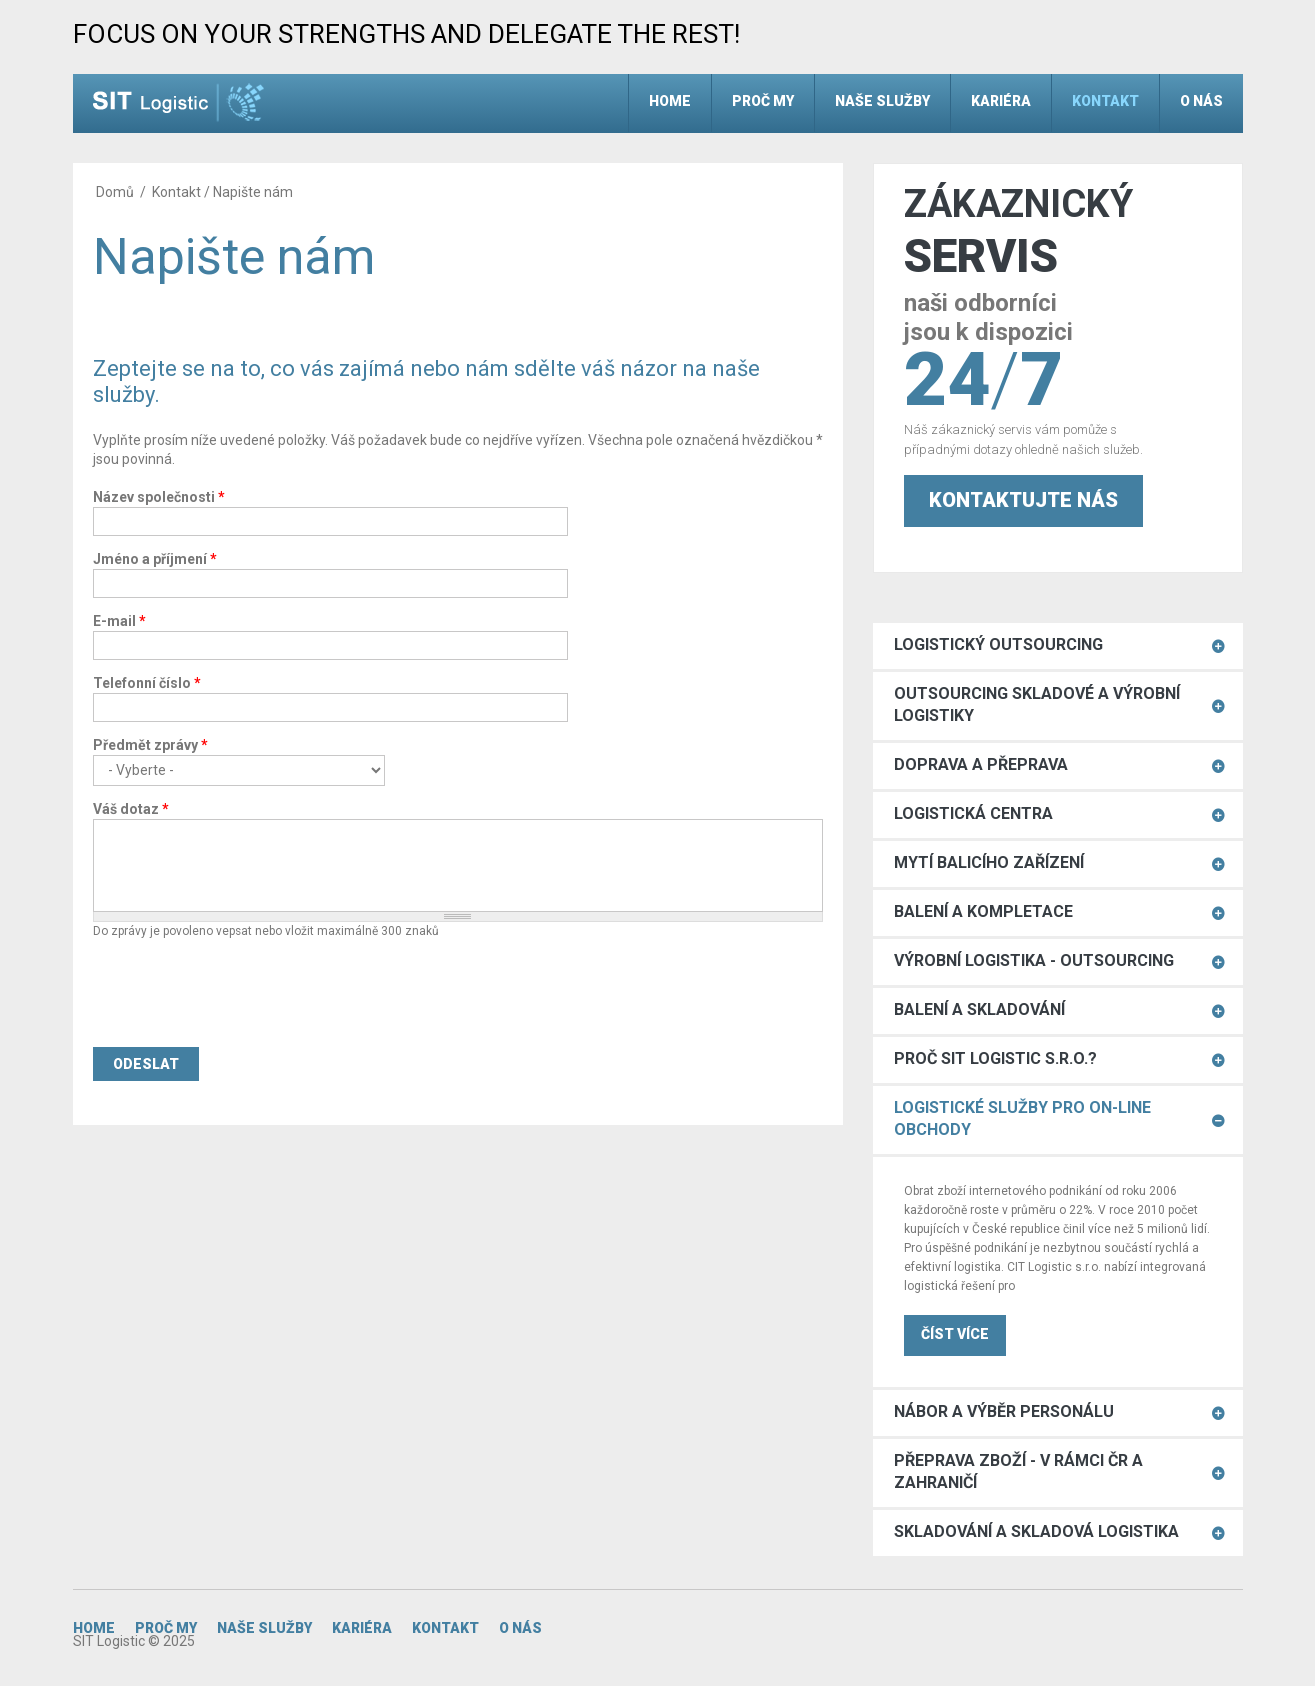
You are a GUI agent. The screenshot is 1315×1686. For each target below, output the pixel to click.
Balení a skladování (979, 1009)
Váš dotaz (131, 809)
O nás (1201, 101)
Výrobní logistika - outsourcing (1034, 960)
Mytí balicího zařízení (989, 862)
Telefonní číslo (147, 683)
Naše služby (882, 101)
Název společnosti (159, 497)
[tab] (1058, 646)
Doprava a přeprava (981, 764)
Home (670, 101)
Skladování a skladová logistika (1036, 1531)
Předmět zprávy (150, 745)
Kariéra (1001, 101)
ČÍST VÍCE (955, 1334)
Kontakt (1105, 101)
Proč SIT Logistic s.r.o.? (995, 1058)
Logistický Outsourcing (998, 644)
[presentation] (245, 994)
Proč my (763, 101)
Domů (115, 192)
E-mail (119, 621)
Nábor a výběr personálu (1004, 1411)
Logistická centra (973, 813)
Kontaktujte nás (1023, 500)
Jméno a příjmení (155, 559)
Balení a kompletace (983, 911)
